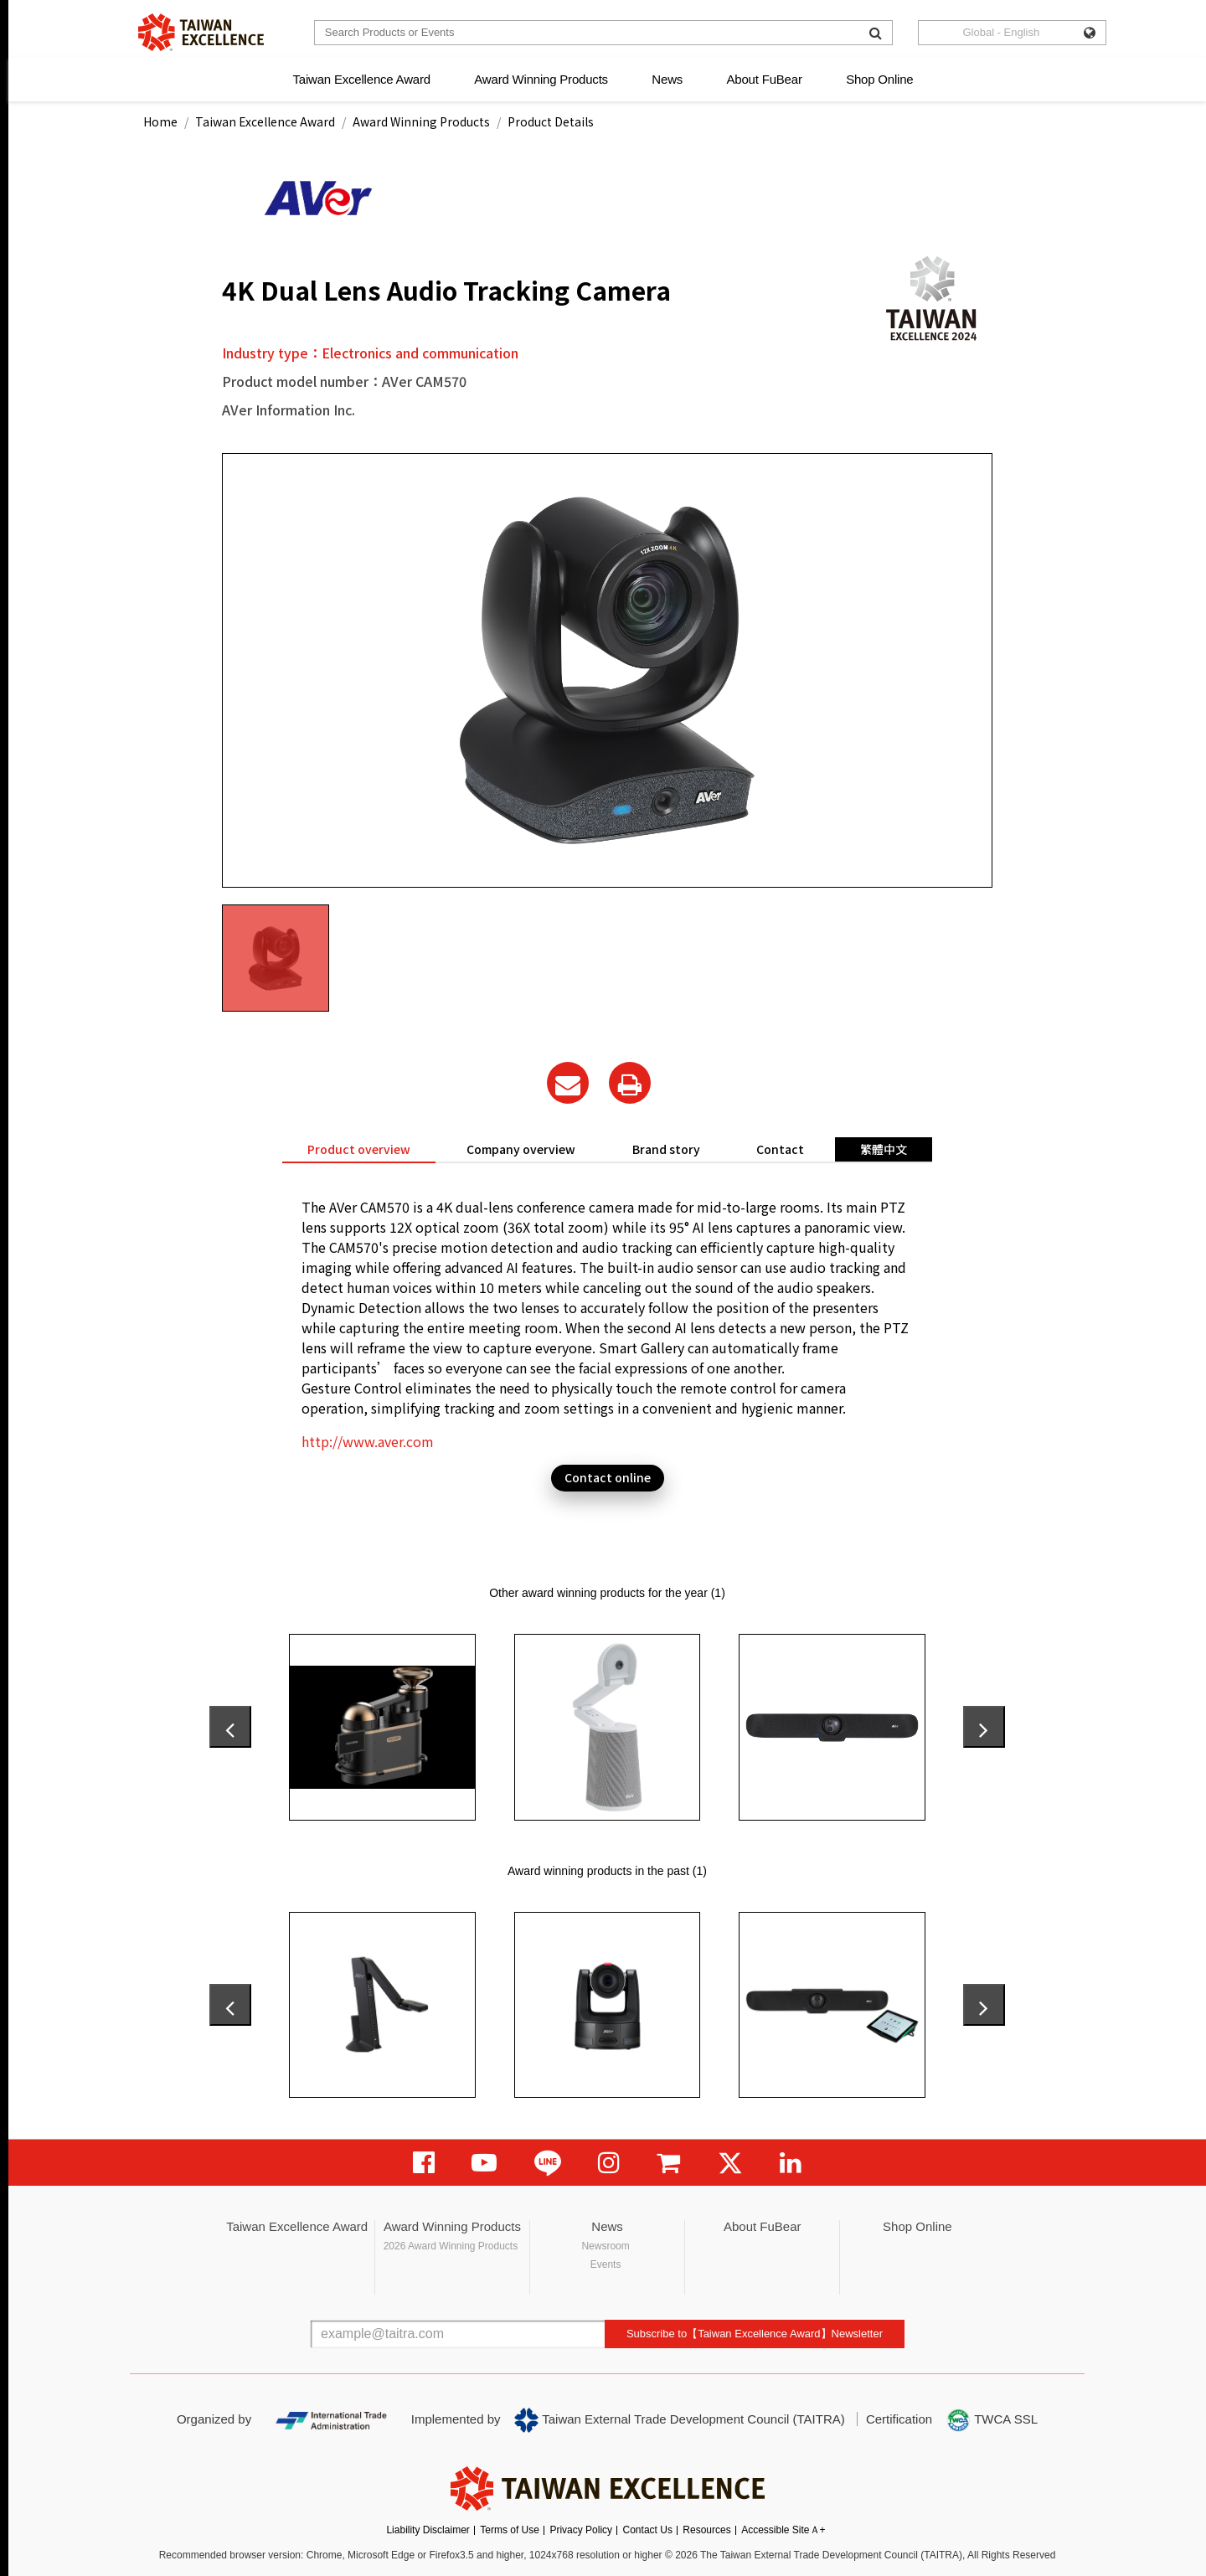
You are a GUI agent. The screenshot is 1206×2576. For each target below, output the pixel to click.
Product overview (358, 1149)
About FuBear (764, 79)
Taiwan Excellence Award (361, 79)
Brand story (666, 1149)
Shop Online (879, 79)
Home (160, 121)
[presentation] (230, 1727)
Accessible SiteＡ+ (783, 2530)
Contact (780, 1149)
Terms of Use (509, 2530)
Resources (706, 2530)
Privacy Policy (580, 2530)
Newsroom (605, 2246)
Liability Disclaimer (427, 2530)
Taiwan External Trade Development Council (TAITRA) (679, 2420)
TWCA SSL (992, 2420)
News (667, 79)
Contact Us (648, 2530)
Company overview (520, 1149)
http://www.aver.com (368, 1441)
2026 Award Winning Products (451, 2246)
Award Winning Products (541, 79)
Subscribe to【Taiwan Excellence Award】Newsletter (754, 2333)
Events (605, 2264)
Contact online (607, 1477)
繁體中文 (883, 1149)
